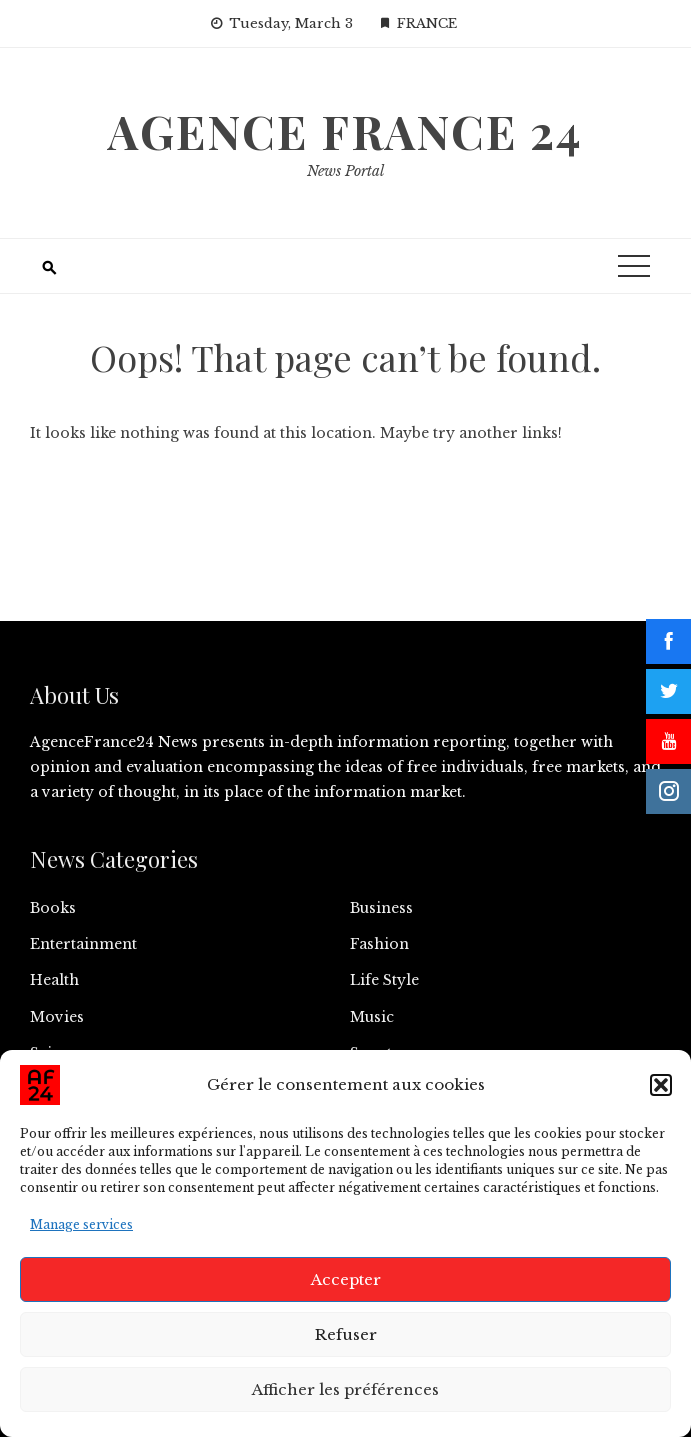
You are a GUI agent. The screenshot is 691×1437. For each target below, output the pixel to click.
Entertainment (83, 944)
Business (381, 908)
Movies (57, 1017)
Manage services (81, 1224)
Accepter (346, 1279)
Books (53, 908)
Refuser (346, 1334)
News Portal (345, 171)
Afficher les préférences (345, 1389)
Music (372, 1017)
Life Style (384, 980)
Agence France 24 (345, 131)
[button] (661, 1085)
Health (54, 980)
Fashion (379, 944)
